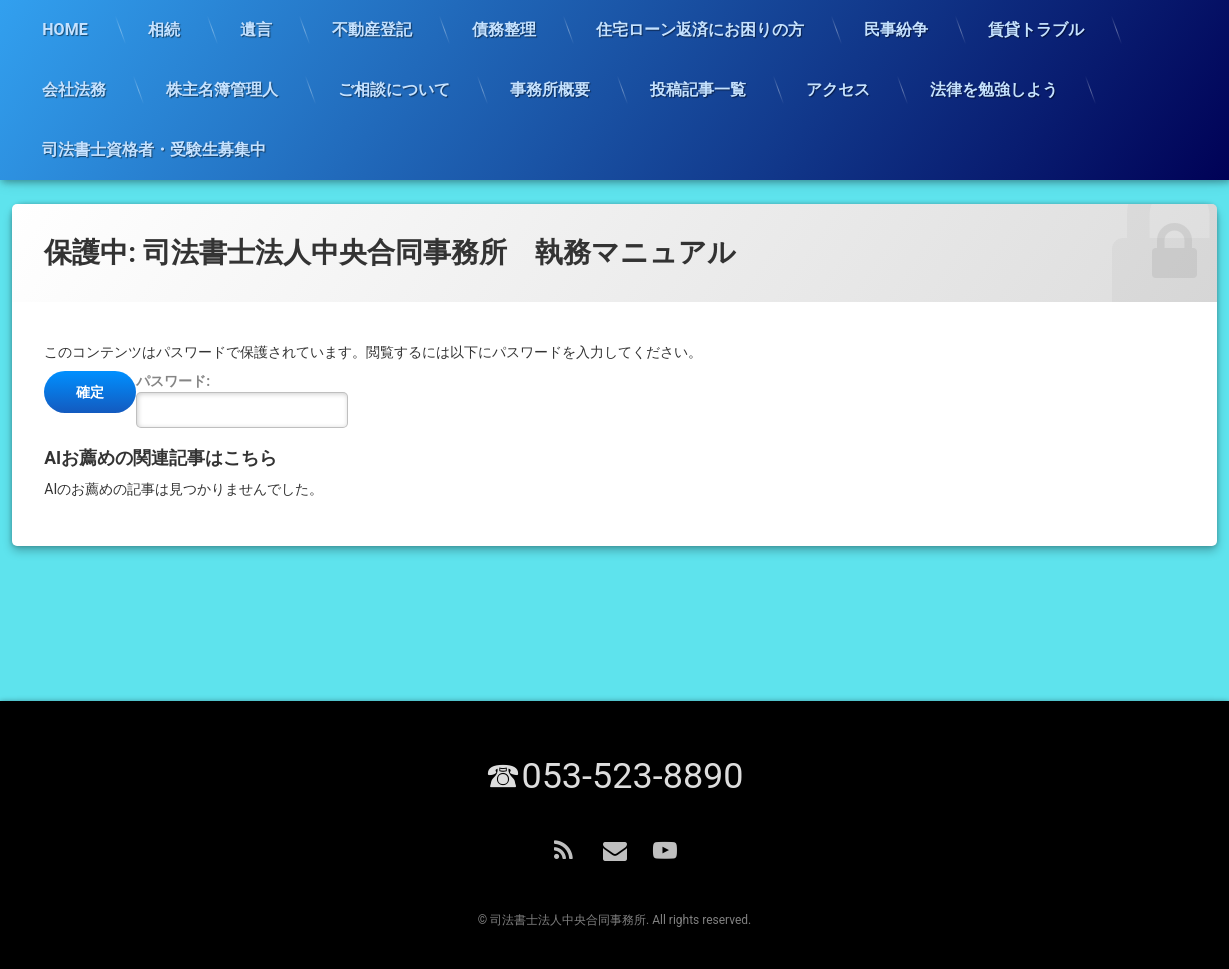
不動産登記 (372, 29)
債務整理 (504, 29)
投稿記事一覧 (698, 89)
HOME (64, 29)
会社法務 (74, 89)
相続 (164, 29)
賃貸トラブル (1036, 29)
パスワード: (242, 400)
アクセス (838, 89)
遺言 (256, 29)
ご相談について (394, 89)
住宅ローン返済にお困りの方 (700, 29)
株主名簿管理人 (222, 89)
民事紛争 (896, 29)
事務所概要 (550, 89)
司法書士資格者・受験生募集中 (154, 149)
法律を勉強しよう (994, 89)
